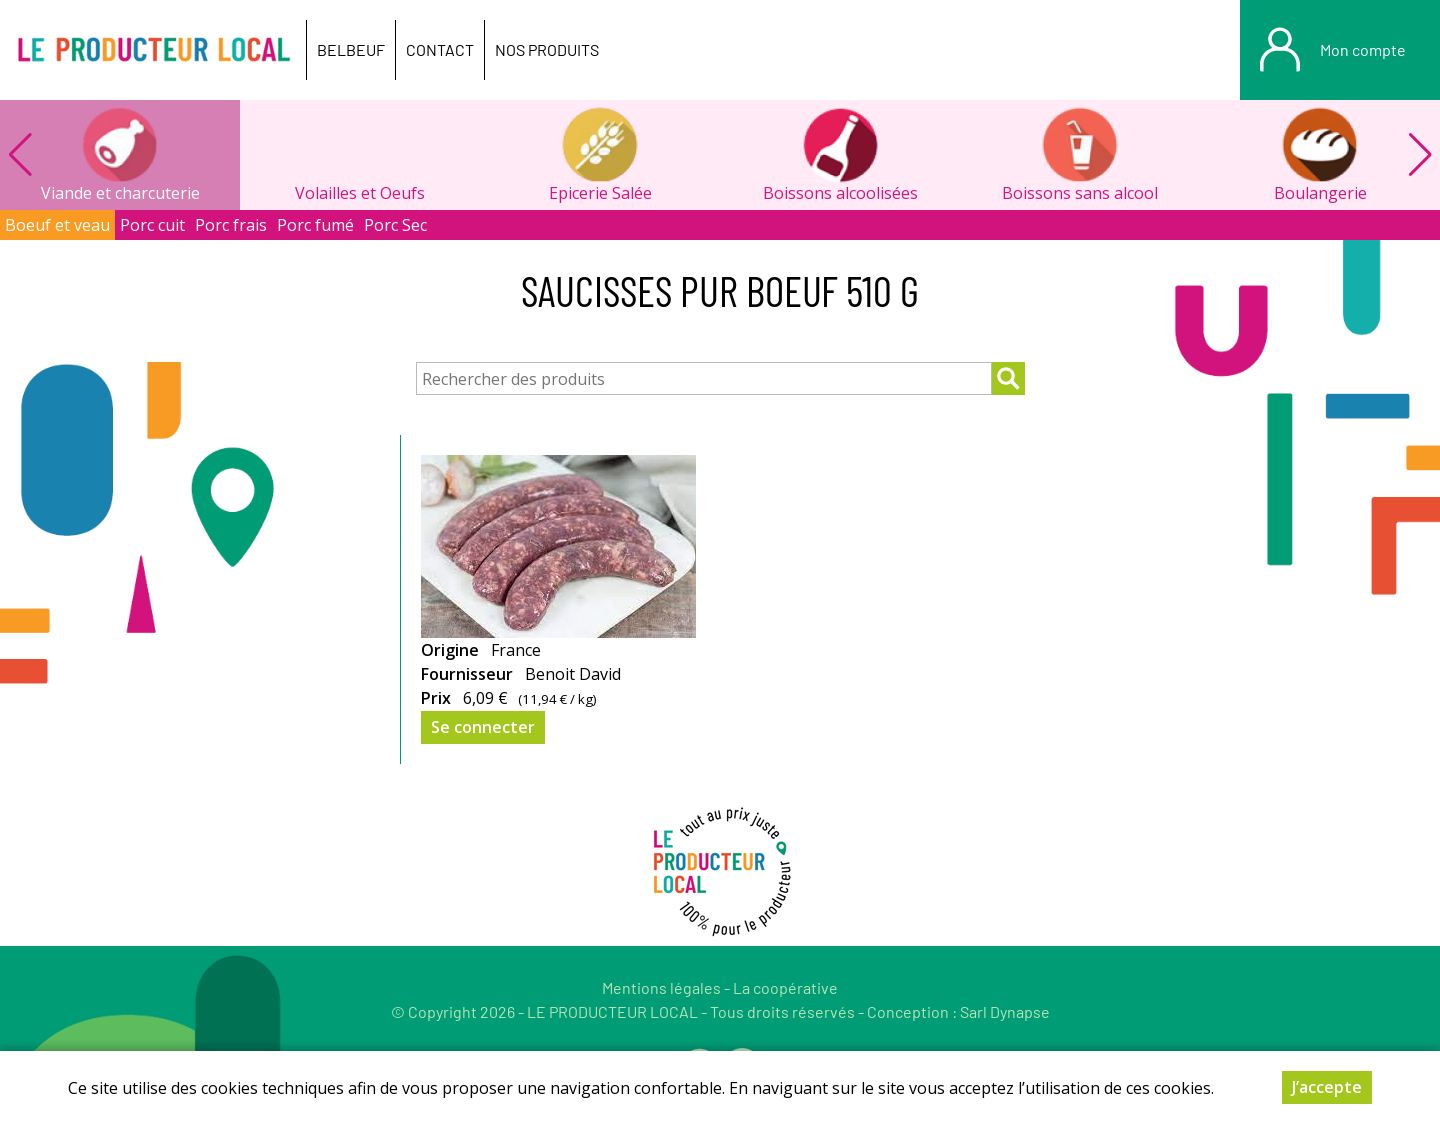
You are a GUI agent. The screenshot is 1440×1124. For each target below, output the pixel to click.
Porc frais (231, 225)
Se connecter (483, 727)
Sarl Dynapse (1005, 1011)
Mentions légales (661, 987)
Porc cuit (152, 225)
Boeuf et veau (57, 225)
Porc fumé (315, 225)
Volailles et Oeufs (360, 193)
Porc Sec (395, 225)
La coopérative (785, 987)
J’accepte (1327, 1087)
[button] (1420, 155)
